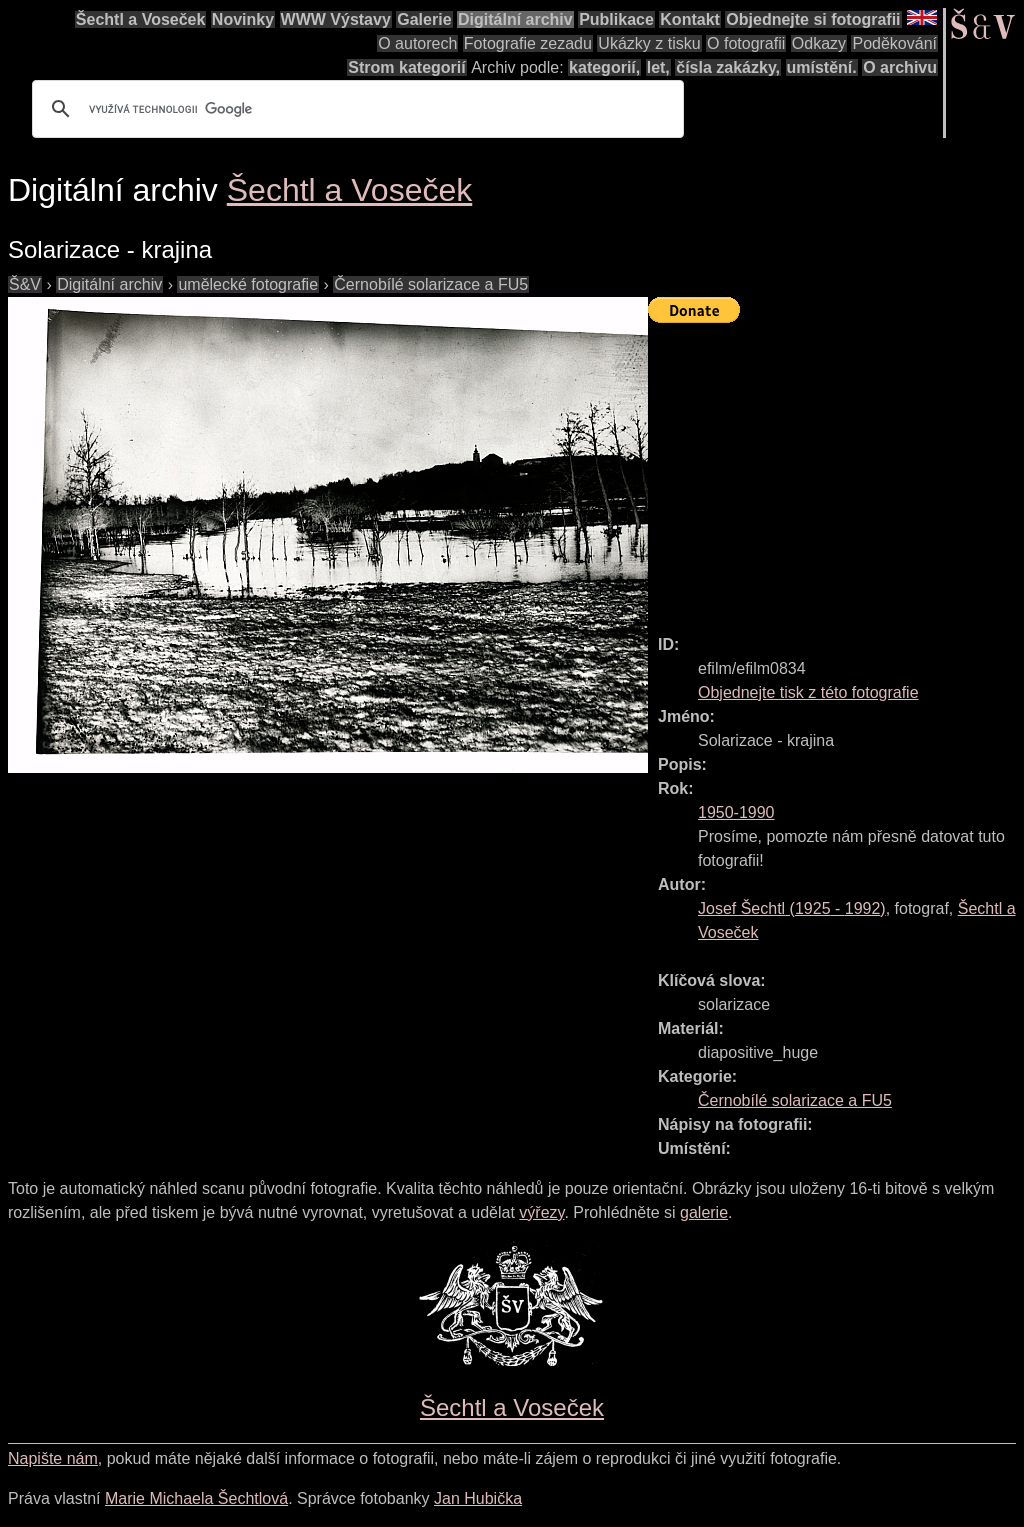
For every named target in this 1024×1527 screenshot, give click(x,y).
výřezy (541, 1212)
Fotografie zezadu (528, 43)
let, (658, 67)
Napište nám (53, 1458)
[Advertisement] (836, 470)
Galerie (424, 19)
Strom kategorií (406, 67)
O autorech (417, 43)
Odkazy (819, 43)
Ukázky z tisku (649, 43)
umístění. (822, 67)
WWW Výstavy (336, 19)
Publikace (616, 19)
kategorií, (604, 67)
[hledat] (355, 109)
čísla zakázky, (728, 67)
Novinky (243, 19)
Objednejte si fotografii (813, 19)
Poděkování (894, 43)
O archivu (900, 67)
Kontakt (690, 19)
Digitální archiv (515, 19)
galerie (704, 1212)
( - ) (792, 908)
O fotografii (746, 43)
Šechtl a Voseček (141, 19)
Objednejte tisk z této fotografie (808, 692)
